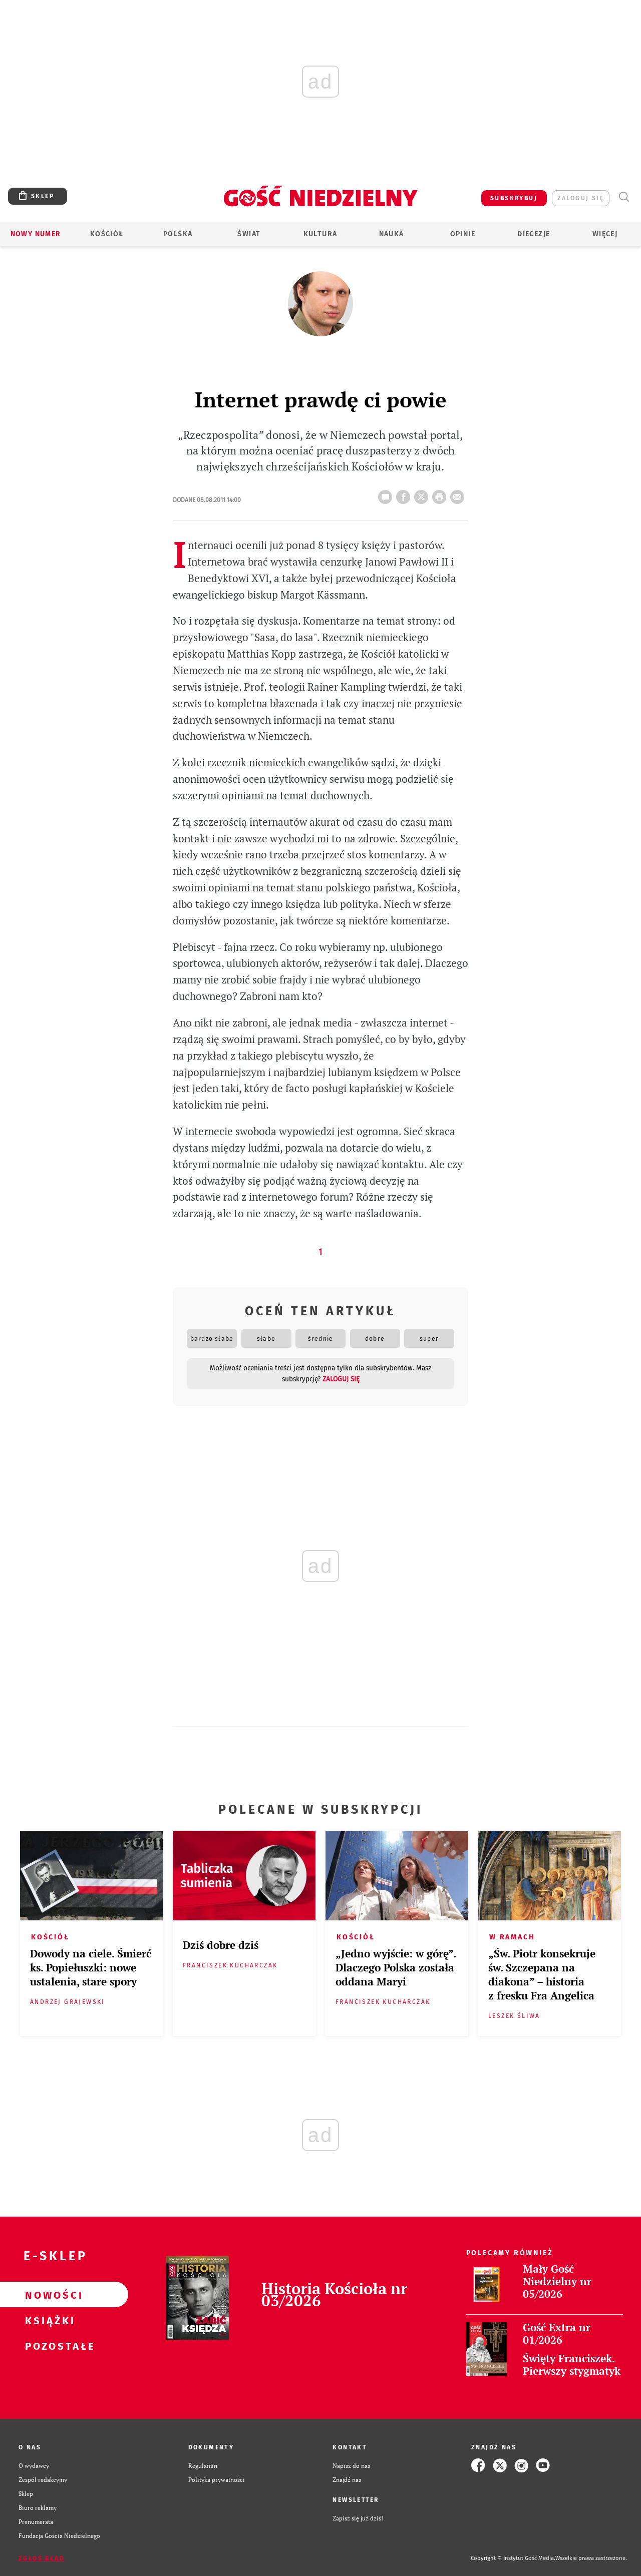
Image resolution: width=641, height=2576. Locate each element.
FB (405, 494)
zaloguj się (580, 198)
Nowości (48, 2294)
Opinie (462, 234)
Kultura (320, 234)
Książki (48, 2320)
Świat (248, 234)
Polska (177, 234)
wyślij (459, 494)
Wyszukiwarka (623, 197)
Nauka (391, 234)
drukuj (441, 494)
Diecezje (533, 234)
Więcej (604, 234)
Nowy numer (36, 234)
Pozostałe (48, 2345)
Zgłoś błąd (42, 2558)
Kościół (107, 234)
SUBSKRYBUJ (513, 198)
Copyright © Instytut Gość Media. (513, 2558)
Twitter (423, 494)
